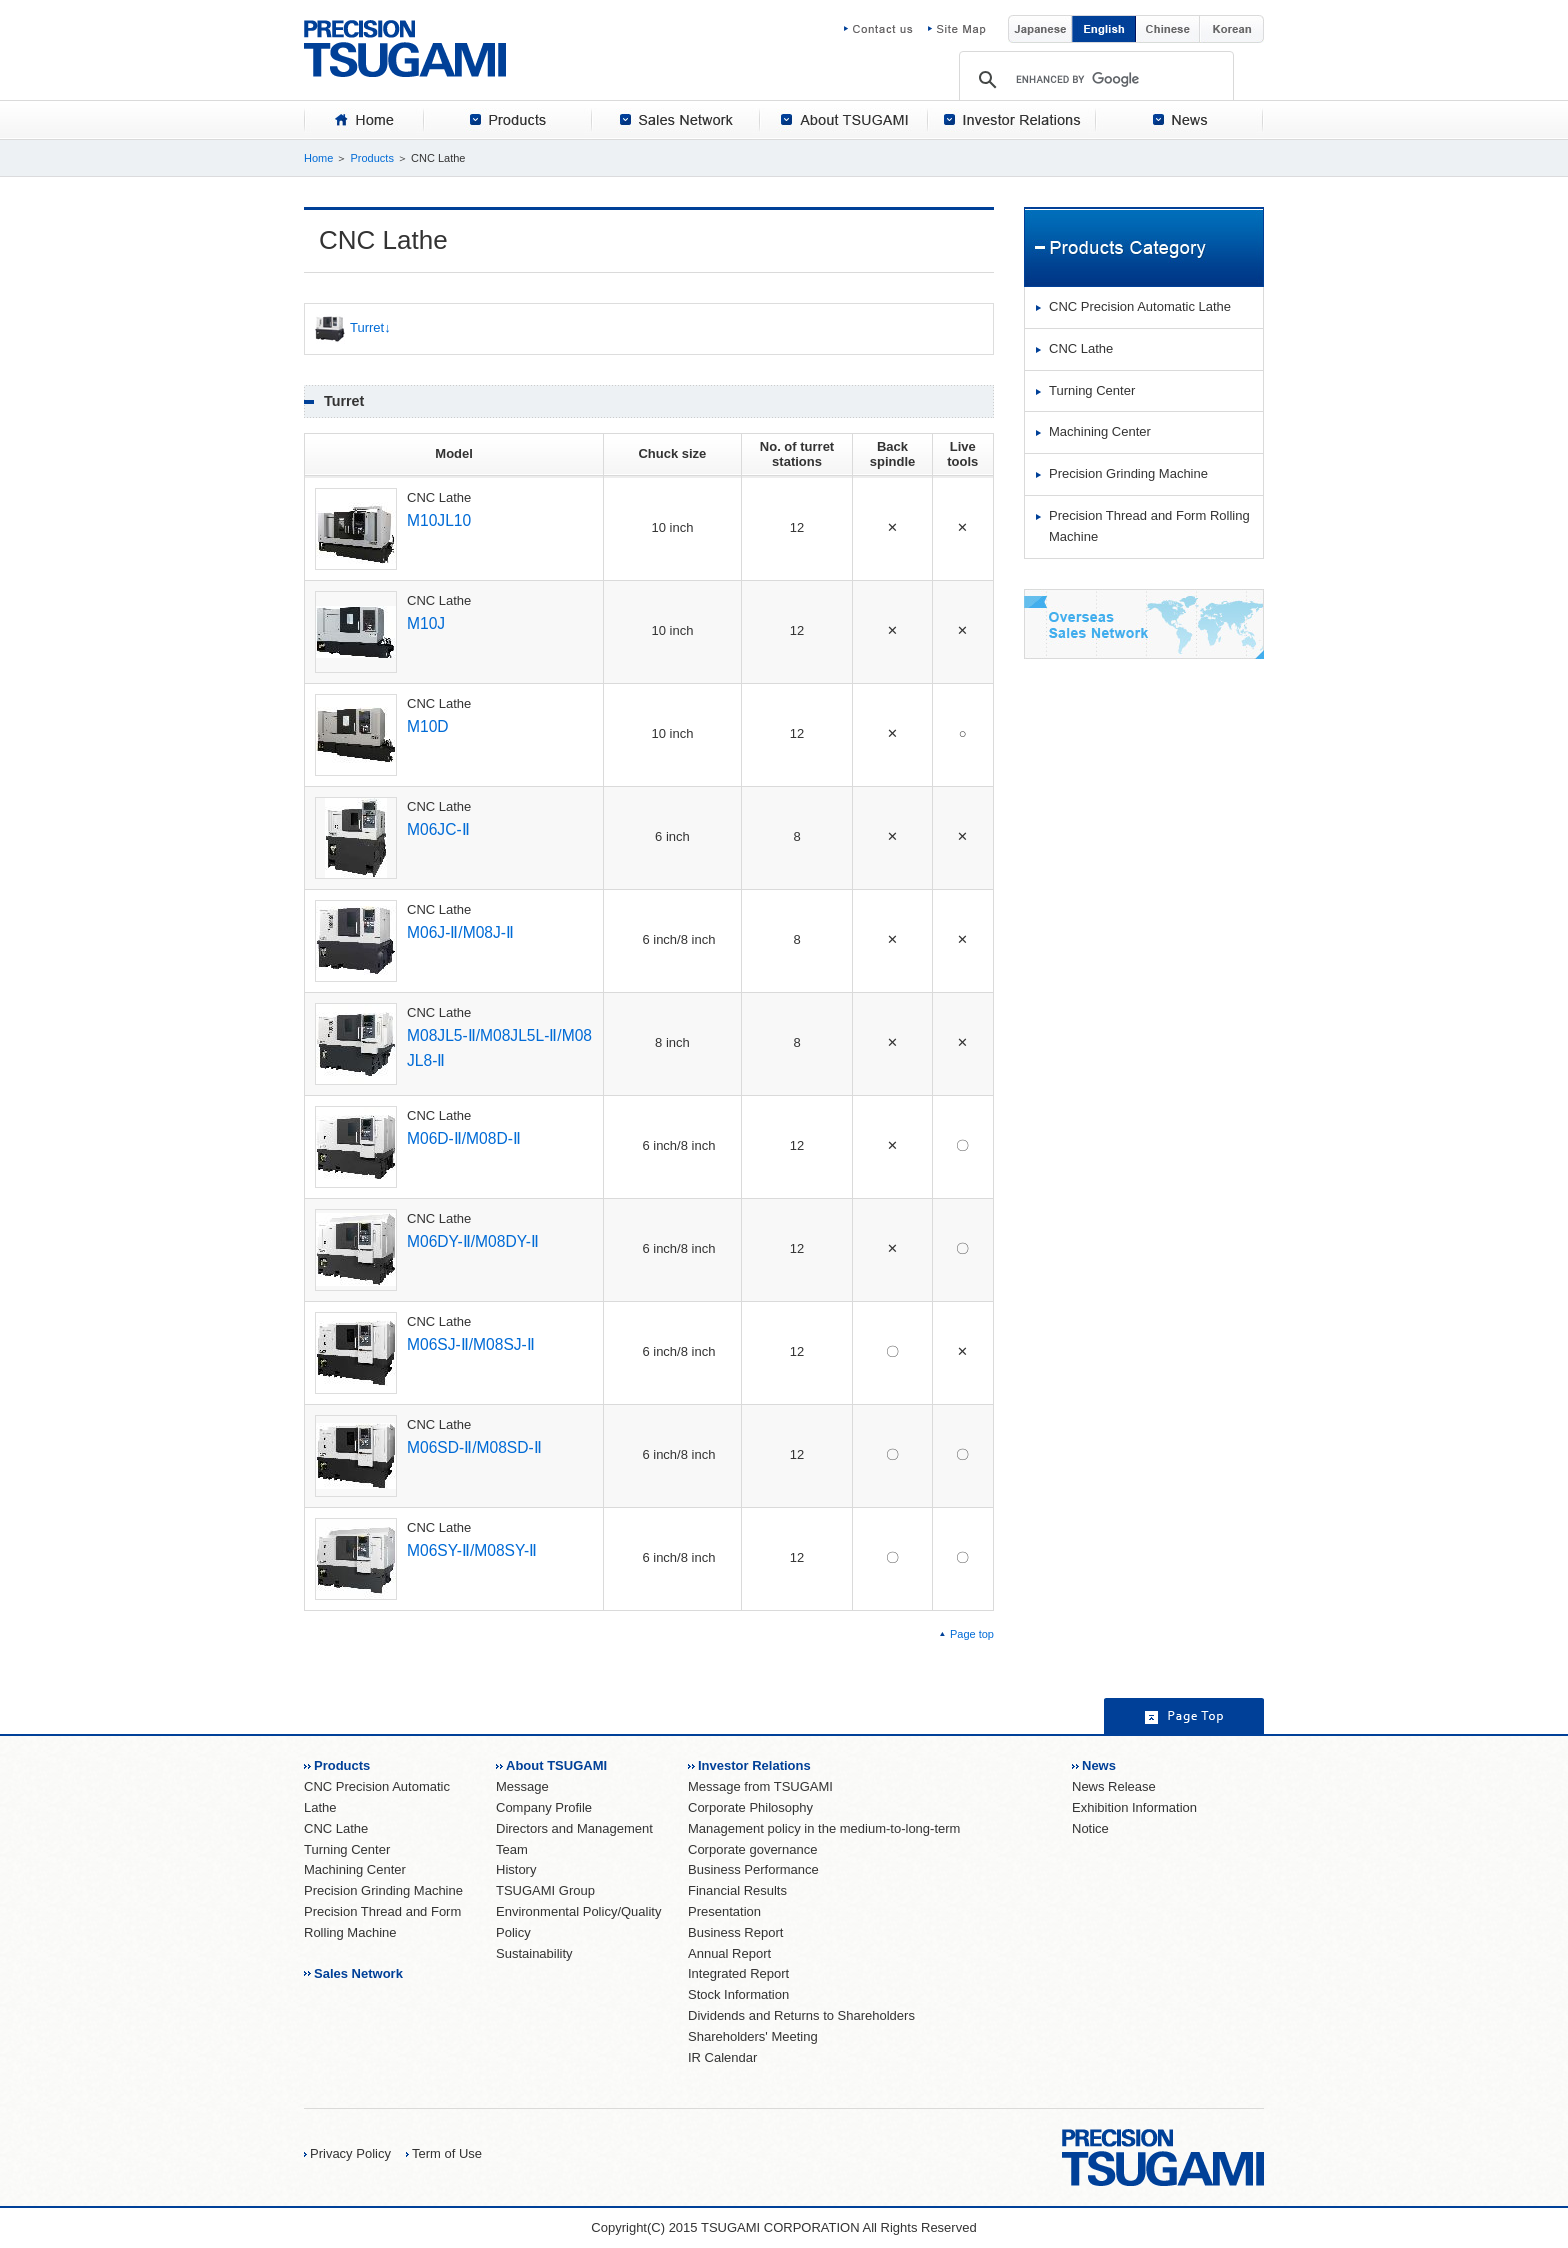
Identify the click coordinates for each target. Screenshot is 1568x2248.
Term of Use (447, 2153)
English (1104, 29)
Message (522, 1786)
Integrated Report (738, 1973)
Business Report (735, 1932)
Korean (1232, 29)
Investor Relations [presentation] (1012, 120)
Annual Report (729, 1953)
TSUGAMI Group (545, 1890)
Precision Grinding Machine (1128, 473)
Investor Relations (754, 1765)
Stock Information (738, 1994)
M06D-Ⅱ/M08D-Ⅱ (464, 1138)
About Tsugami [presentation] (844, 120)
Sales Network (358, 1973)
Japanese (1040, 29)
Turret (349, 329)
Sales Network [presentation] (676, 120)
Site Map (957, 29)
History (516, 1869)
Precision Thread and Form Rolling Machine (1149, 526)
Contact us (886, 29)
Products (371, 158)
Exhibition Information (1134, 1807)
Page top (972, 1634)
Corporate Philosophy (750, 1807)
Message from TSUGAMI (760, 1786)
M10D (428, 726)
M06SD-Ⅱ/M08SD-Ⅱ (474, 1447)
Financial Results (737, 1890)
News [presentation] (1180, 120)
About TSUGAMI (556, 1765)
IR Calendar (722, 2057)
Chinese (1168, 29)
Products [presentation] (508, 120)
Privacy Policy (350, 2153)
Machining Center (1100, 431)
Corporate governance (752, 1849)
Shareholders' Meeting (753, 2036)
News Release (1114, 1786)
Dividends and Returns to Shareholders (801, 2015)
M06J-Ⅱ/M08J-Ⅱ (460, 932)
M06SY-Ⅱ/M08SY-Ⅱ (472, 1550)
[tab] (364, 120)
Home (318, 158)
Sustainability (534, 1953)
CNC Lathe (1081, 348)
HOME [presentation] (364, 120)
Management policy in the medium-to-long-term (824, 1828)
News (1099, 1765)
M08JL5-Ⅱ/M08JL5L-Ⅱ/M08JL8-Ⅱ (499, 1048)
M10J (426, 623)
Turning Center (1092, 390)
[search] (1096, 79)
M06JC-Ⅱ (438, 829)
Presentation (724, 1911)
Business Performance (753, 1869)
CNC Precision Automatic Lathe (1140, 306)
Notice (1090, 1828)
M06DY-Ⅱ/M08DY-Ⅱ (473, 1241)
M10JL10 (439, 520)
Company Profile (544, 1807)
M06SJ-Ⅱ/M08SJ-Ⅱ (471, 1344)
